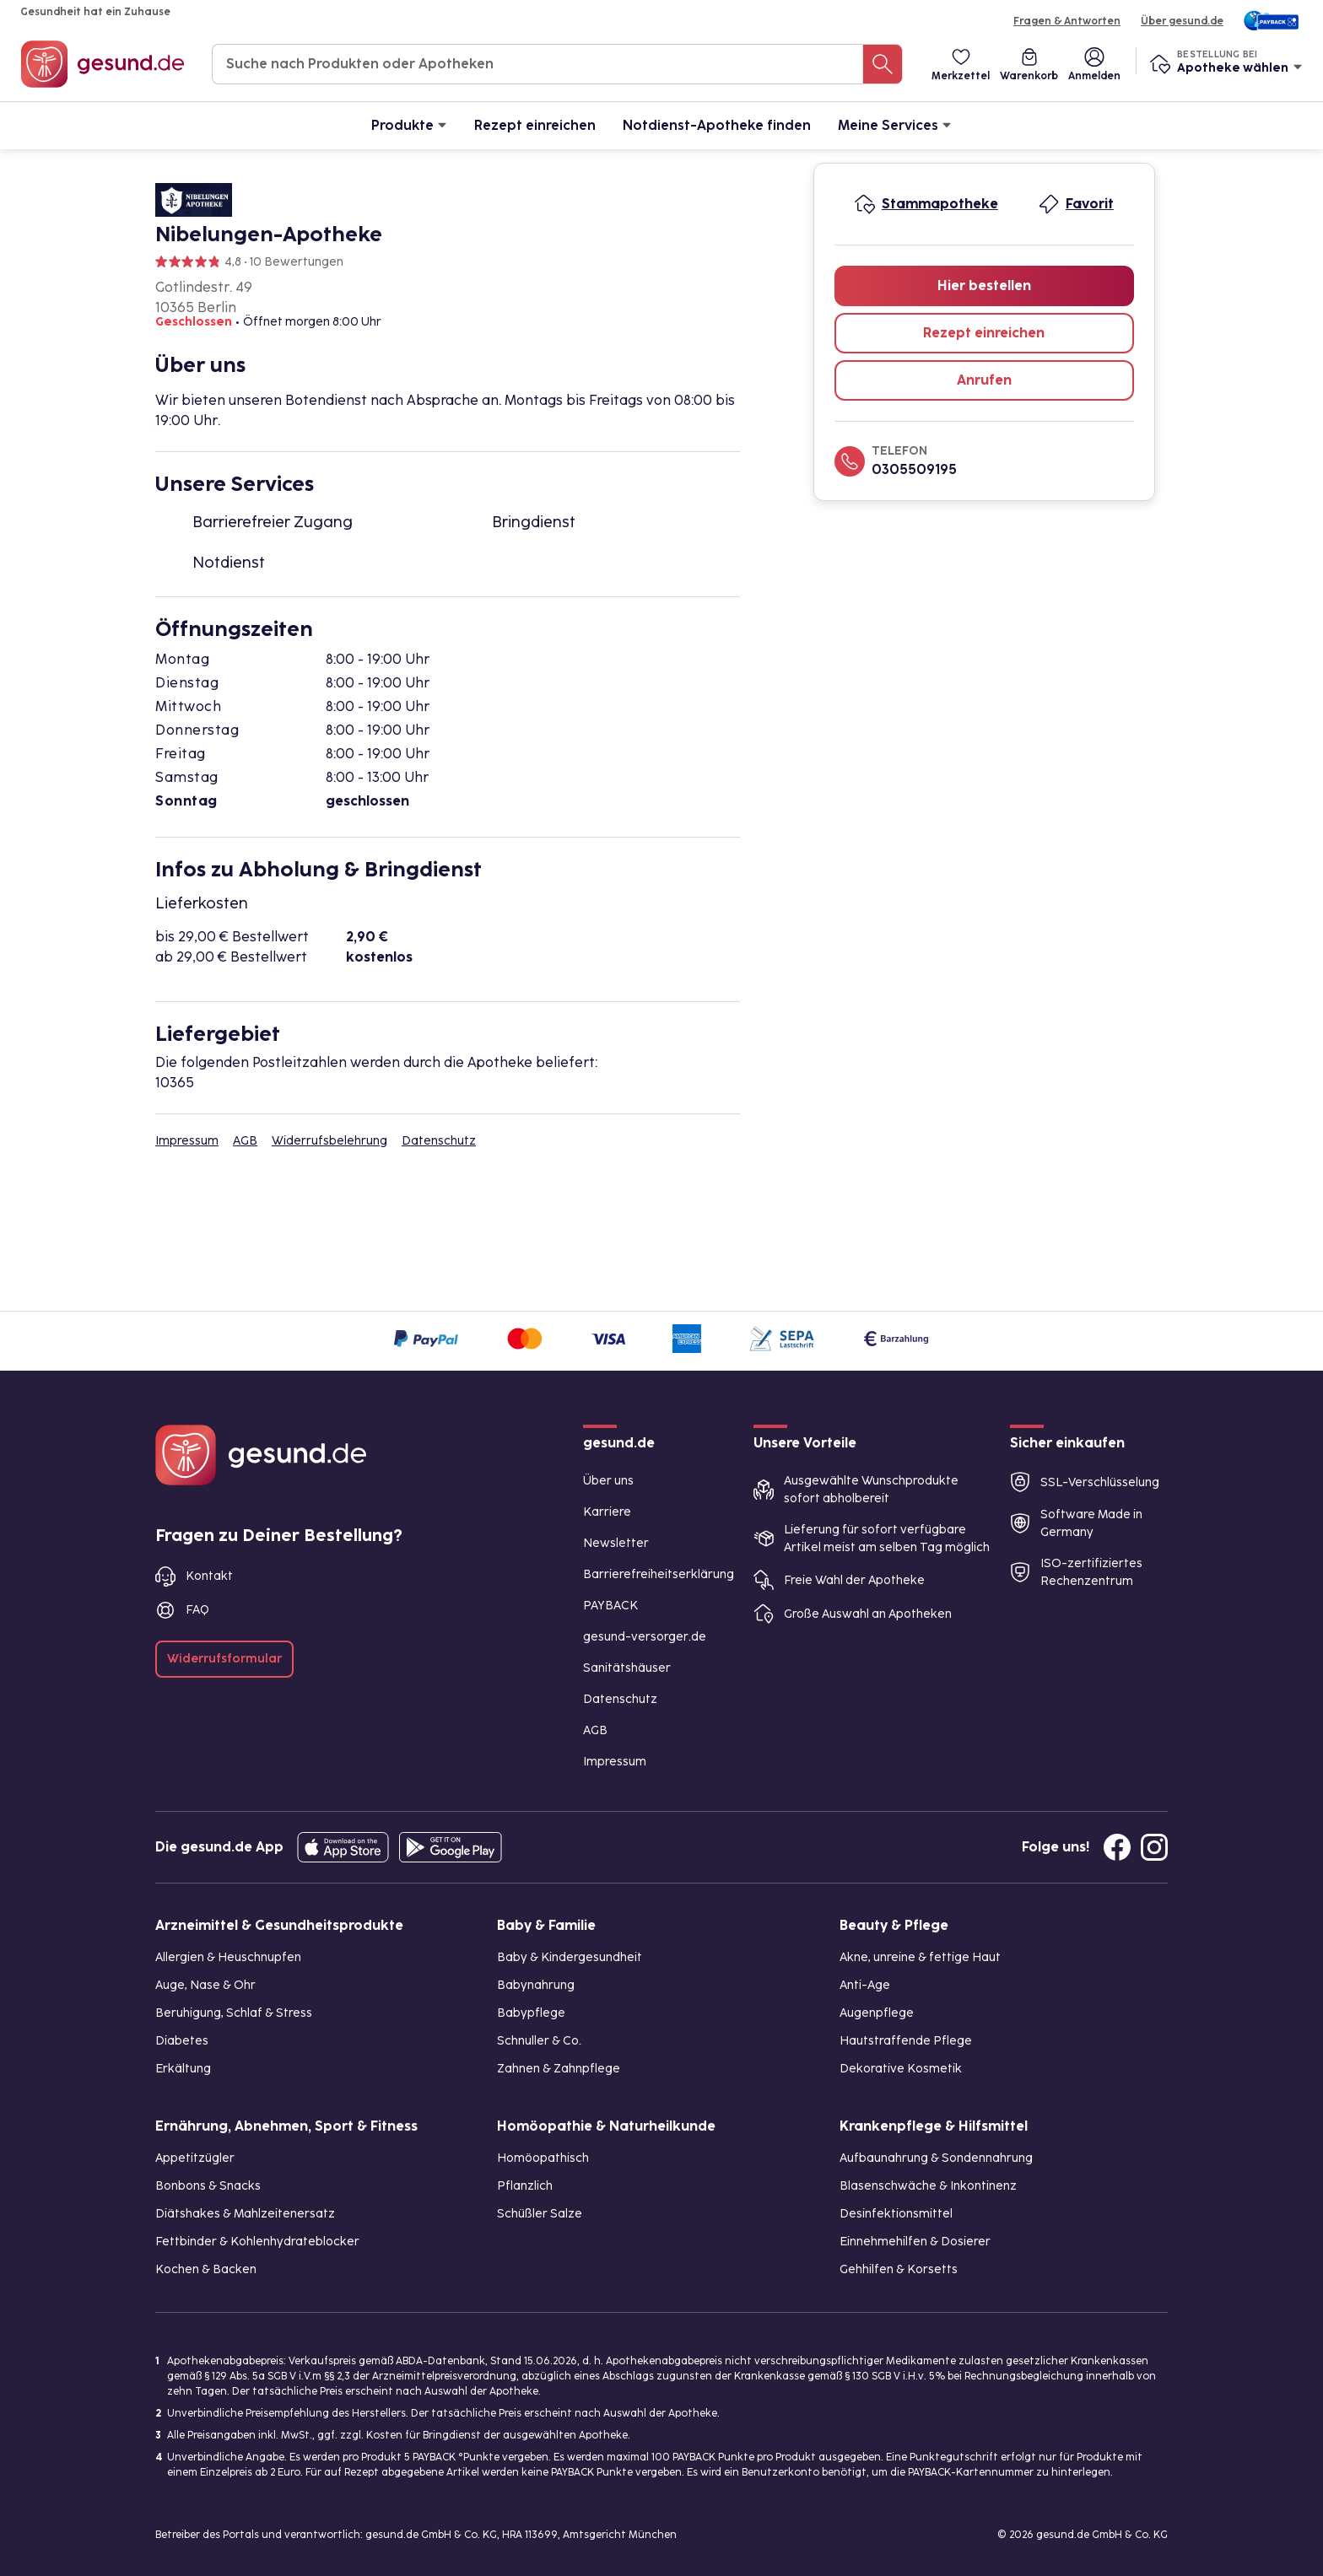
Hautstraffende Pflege (906, 2041)
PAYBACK (610, 1605)
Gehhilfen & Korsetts (899, 2269)
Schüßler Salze (539, 2214)
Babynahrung (536, 1985)
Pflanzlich (525, 2186)
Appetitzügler (195, 2158)
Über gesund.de (1182, 21)
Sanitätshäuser (627, 1668)
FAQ (197, 1610)
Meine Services (895, 124)
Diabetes (181, 2041)
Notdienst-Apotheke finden (717, 125)
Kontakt (209, 1576)
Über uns (608, 1481)
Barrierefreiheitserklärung (658, 1574)
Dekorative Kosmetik (901, 2068)
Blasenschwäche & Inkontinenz (928, 2186)
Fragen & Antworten (1066, 21)
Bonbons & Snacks (208, 2186)
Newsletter (616, 1543)
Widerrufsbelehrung (329, 1141)
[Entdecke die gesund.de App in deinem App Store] (343, 1847)
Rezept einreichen (535, 125)
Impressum (187, 1141)
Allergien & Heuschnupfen (228, 1957)
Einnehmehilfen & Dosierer (915, 2241)
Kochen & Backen (205, 2269)
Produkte (409, 124)
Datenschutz (439, 1141)
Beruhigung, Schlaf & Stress (233, 2013)
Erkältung (183, 2068)
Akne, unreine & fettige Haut (920, 1957)
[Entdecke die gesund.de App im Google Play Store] (450, 1847)
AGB (245, 1141)
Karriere (607, 1512)
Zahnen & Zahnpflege (558, 2068)
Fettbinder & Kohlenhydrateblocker (257, 2241)
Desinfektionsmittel (896, 2214)
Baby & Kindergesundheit (569, 1957)
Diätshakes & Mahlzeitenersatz (245, 2214)
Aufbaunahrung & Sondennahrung (936, 2158)
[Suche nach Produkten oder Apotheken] (882, 64)
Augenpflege (877, 2013)
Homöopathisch (543, 2158)
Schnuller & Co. (539, 2041)
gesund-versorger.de (644, 1637)
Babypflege (531, 2013)
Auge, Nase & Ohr (205, 1985)
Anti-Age (865, 1985)
